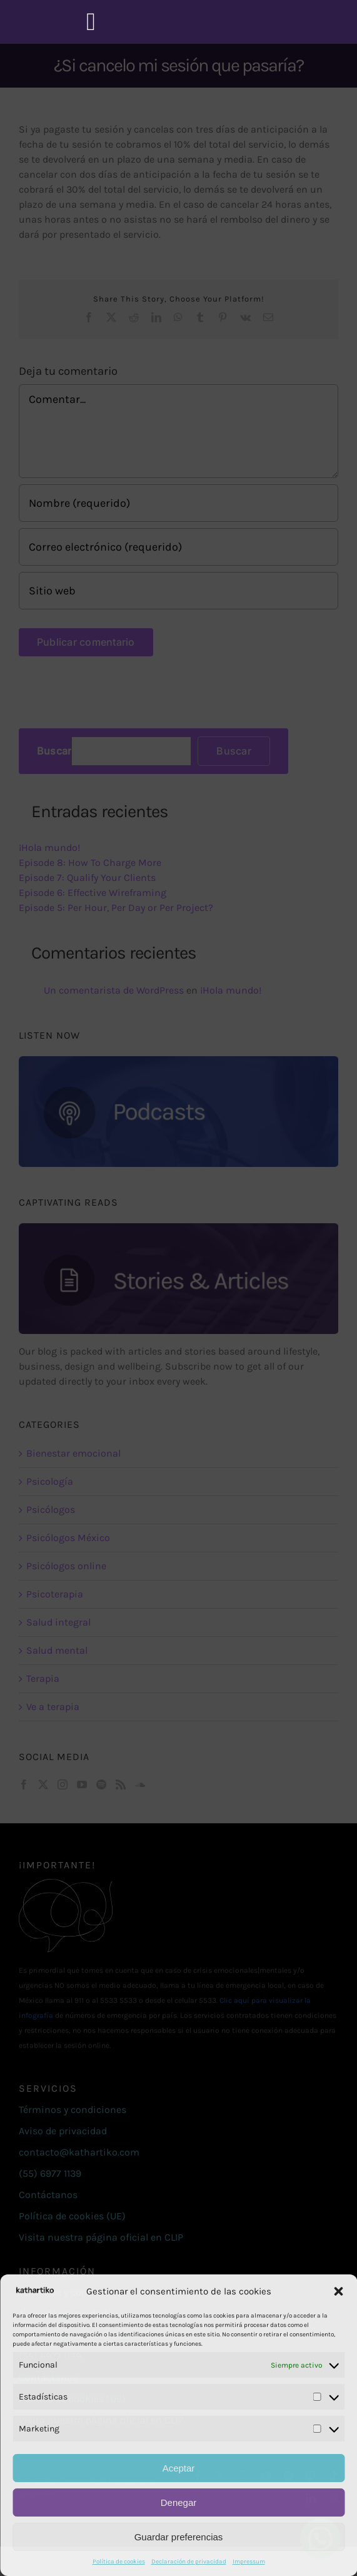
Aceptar (179, 2468)
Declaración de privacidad (188, 2561)
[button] (338, 2291)
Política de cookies (119, 2561)
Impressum (249, 2561)
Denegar (179, 2502)
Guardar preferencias (178, 2537)
